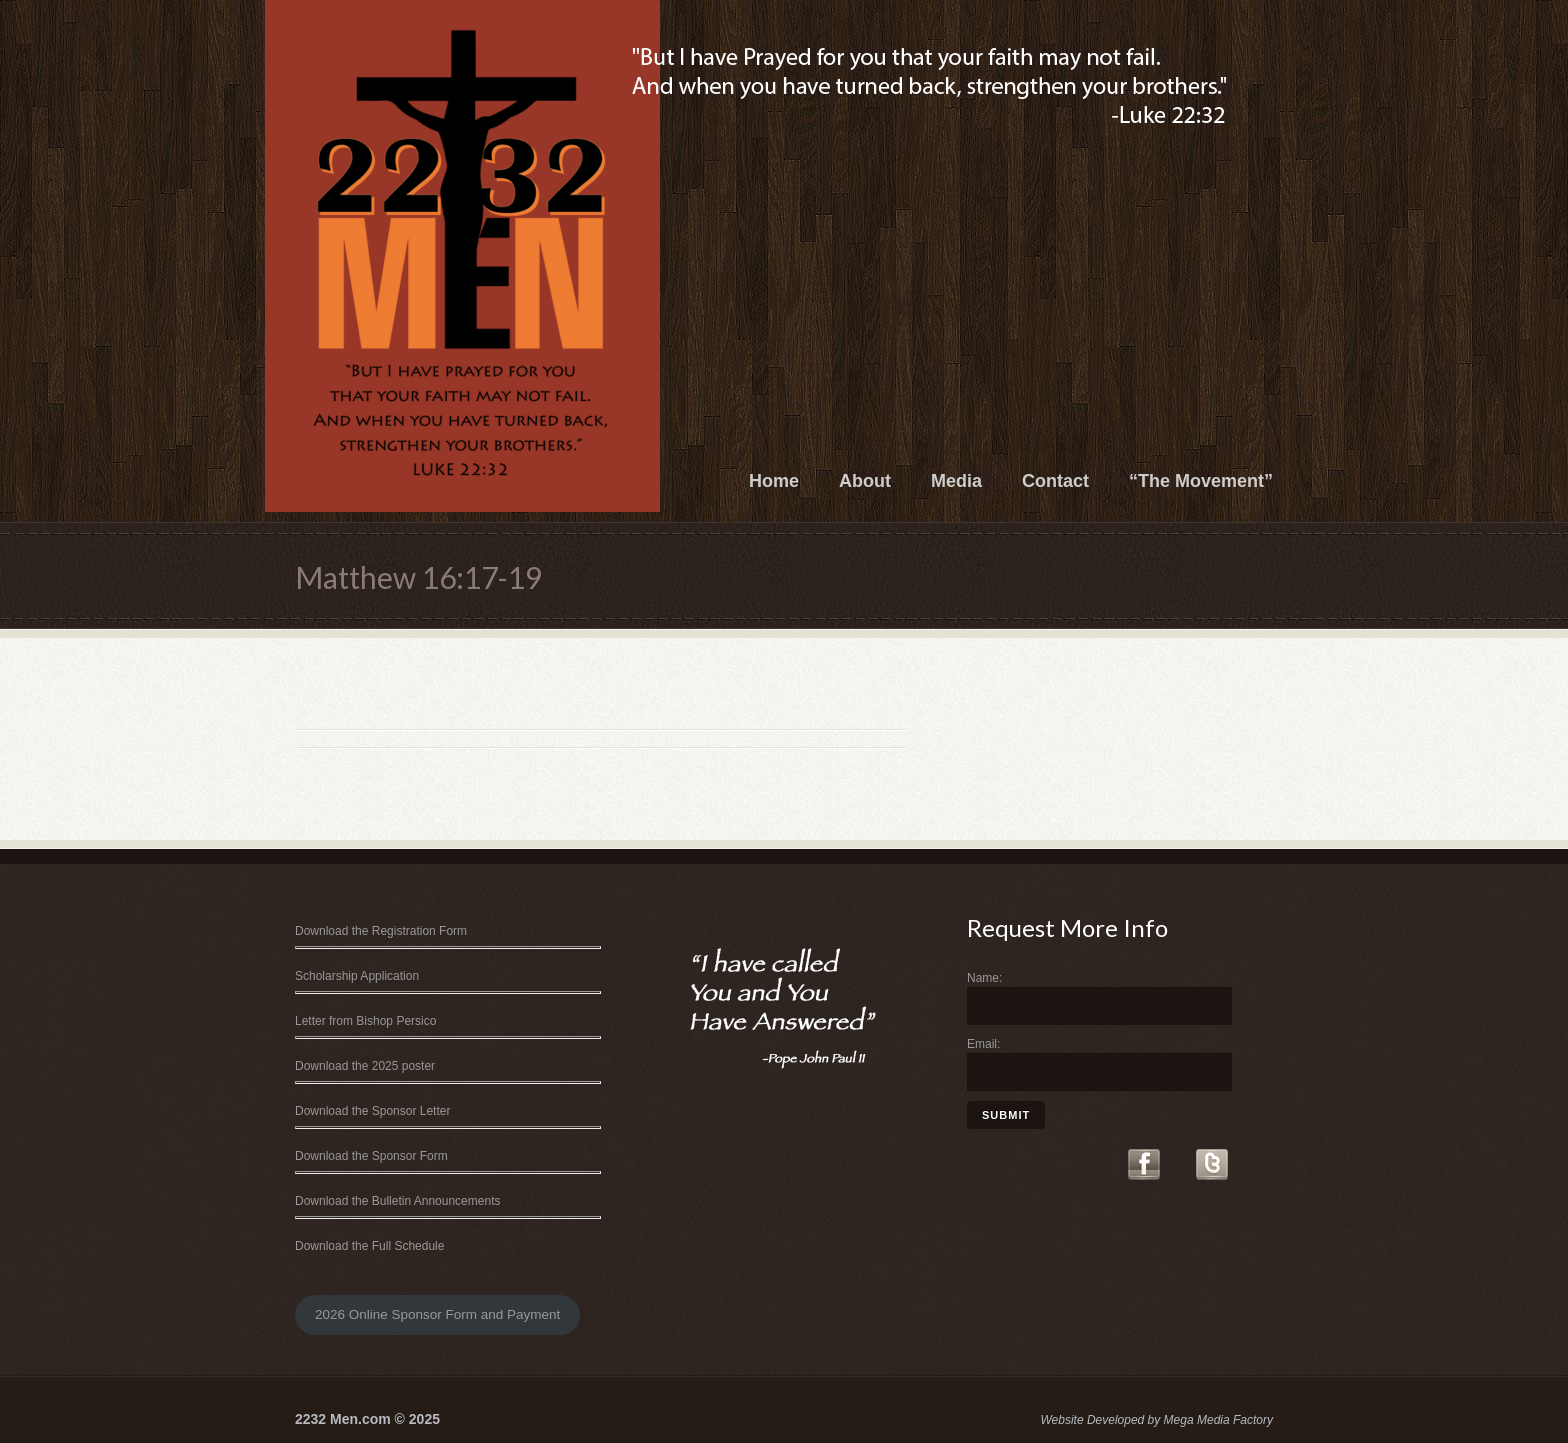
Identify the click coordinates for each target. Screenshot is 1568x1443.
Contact (1055, 481)
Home (774, 481)
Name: (984, 978)
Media (956, 481)
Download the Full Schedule (369, 1246)
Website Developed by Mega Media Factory (1156, 1420)
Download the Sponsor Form (371, 1156)
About (865, 481)
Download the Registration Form (381, 931)
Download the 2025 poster (365, 1066)
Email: (983, 1044)
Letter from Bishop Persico (365, 1021)
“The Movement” (1201, 481)
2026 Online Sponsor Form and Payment (437, 1314)
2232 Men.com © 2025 (367, 1419)
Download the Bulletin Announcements (397, 1201)
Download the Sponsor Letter (372, 1111)
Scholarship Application (357, 976)
